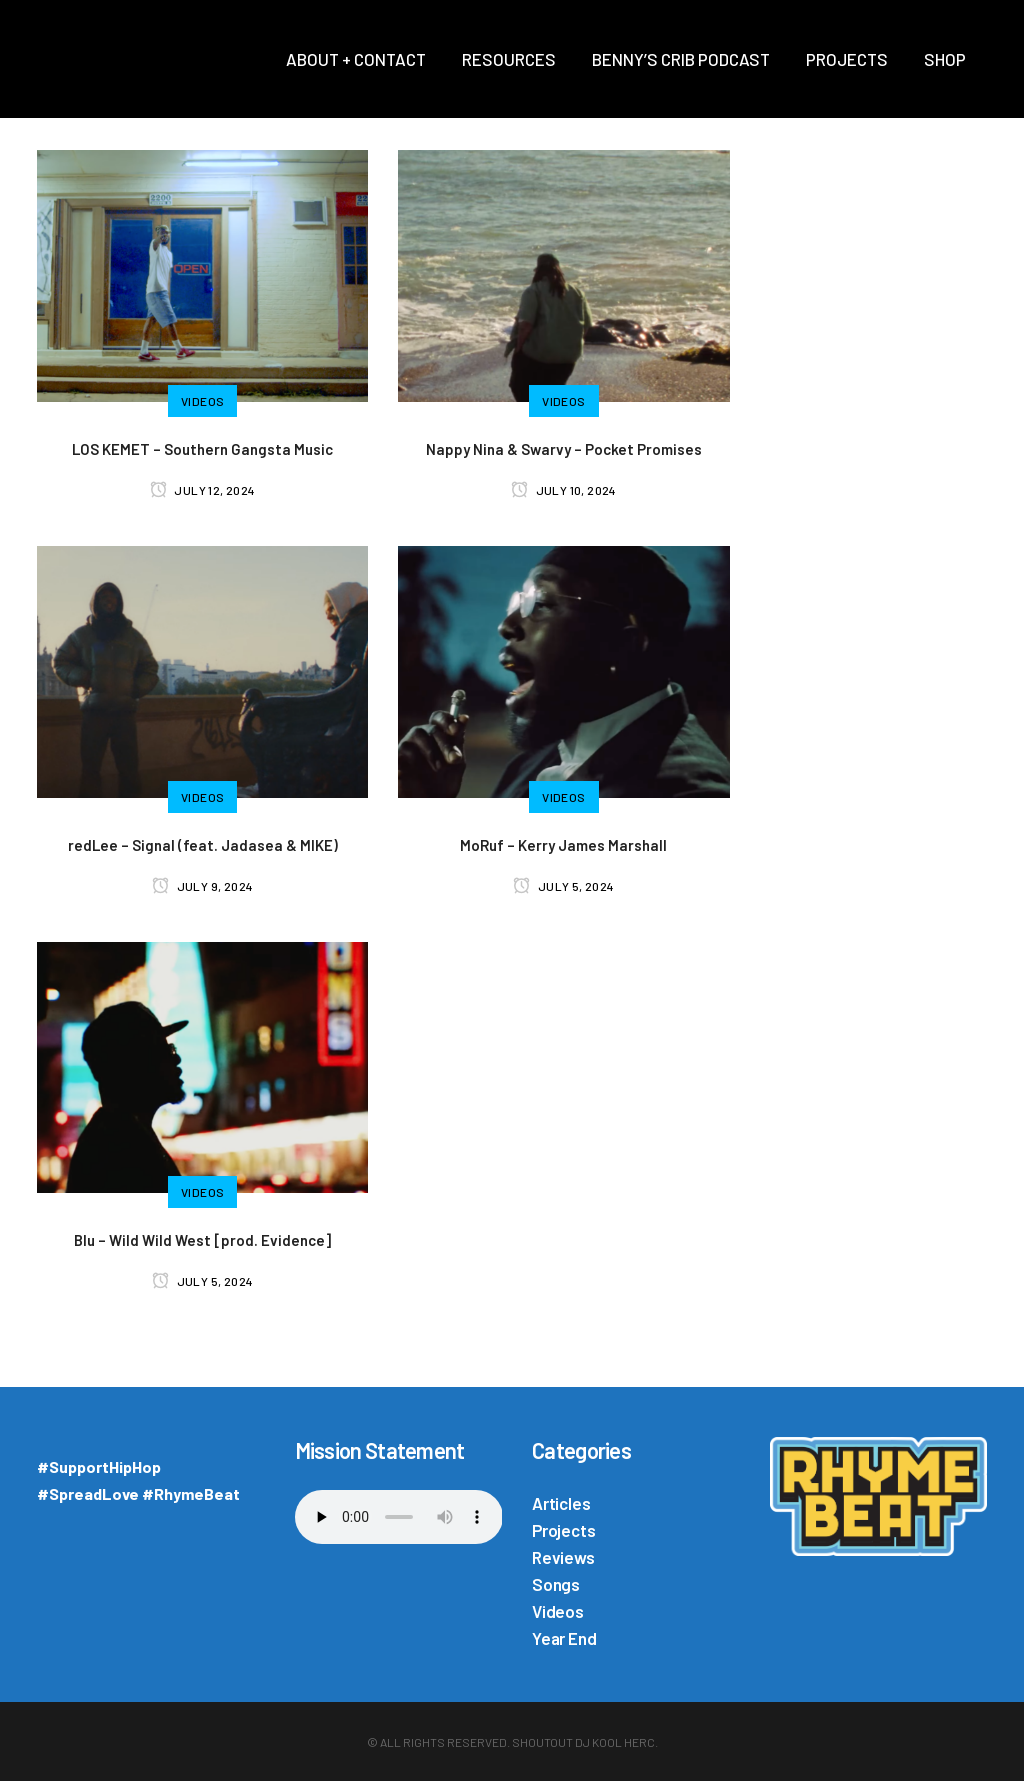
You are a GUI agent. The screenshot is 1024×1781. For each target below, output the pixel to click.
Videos (558, 1611)
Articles (561, 1503)
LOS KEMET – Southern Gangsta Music (202, 449)
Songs (556, 1584)
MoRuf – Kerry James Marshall (563, 845)
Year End (564, 1638)
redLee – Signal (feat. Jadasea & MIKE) (203, 845)
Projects (563, 1530)
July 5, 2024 (564, 886)
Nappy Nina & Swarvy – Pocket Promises (564, 449)
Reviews (563, 1557)
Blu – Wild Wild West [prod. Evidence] (202, 1240)
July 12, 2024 (203, 490)
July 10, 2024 (564, 490)
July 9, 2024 (203, 886)
